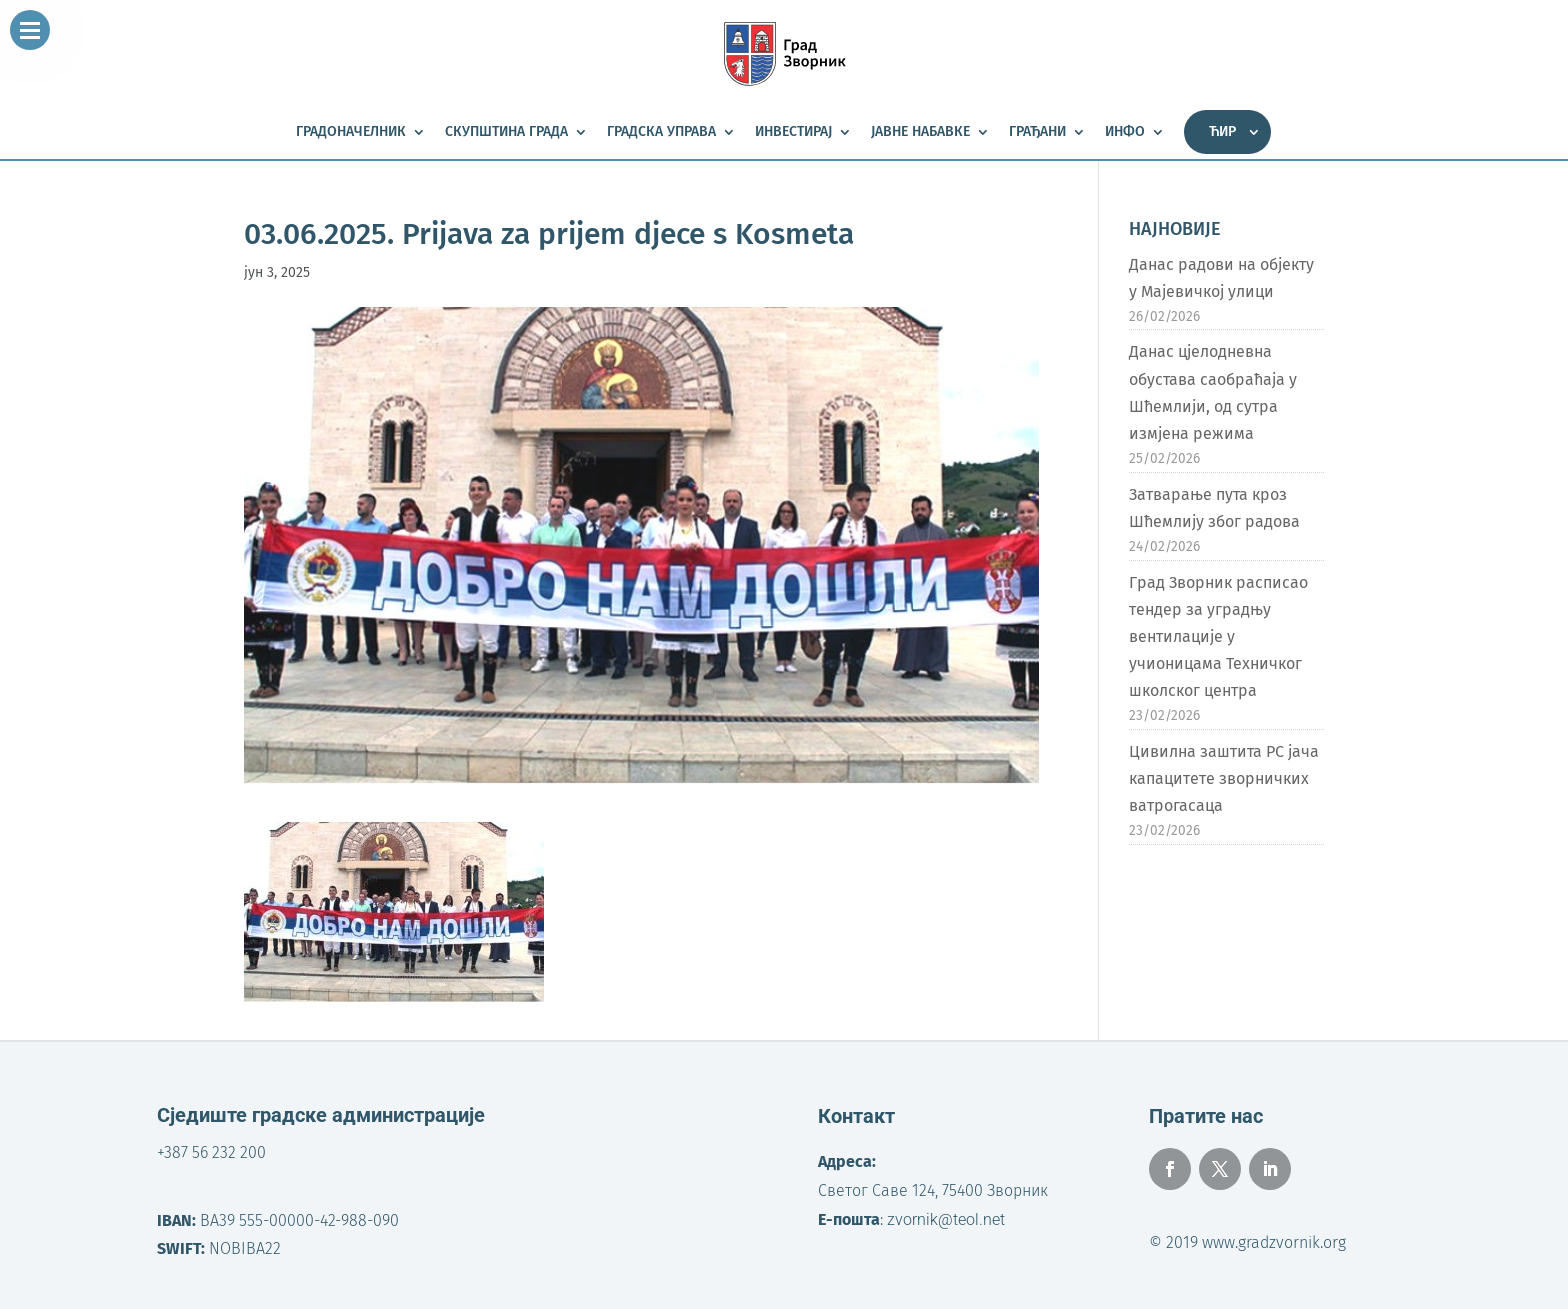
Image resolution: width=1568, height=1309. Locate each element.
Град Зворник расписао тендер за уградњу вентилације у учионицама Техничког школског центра (1218, 637)
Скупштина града (506, 132)
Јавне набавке (920, 132)
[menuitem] (1227, 132)
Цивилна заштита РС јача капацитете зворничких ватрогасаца (1224, 778)
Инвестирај (793, 132)
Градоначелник (351, 132)
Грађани (1037, 132)
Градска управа (661, 132)
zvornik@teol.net (946, 1219)
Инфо (1125, 132)
